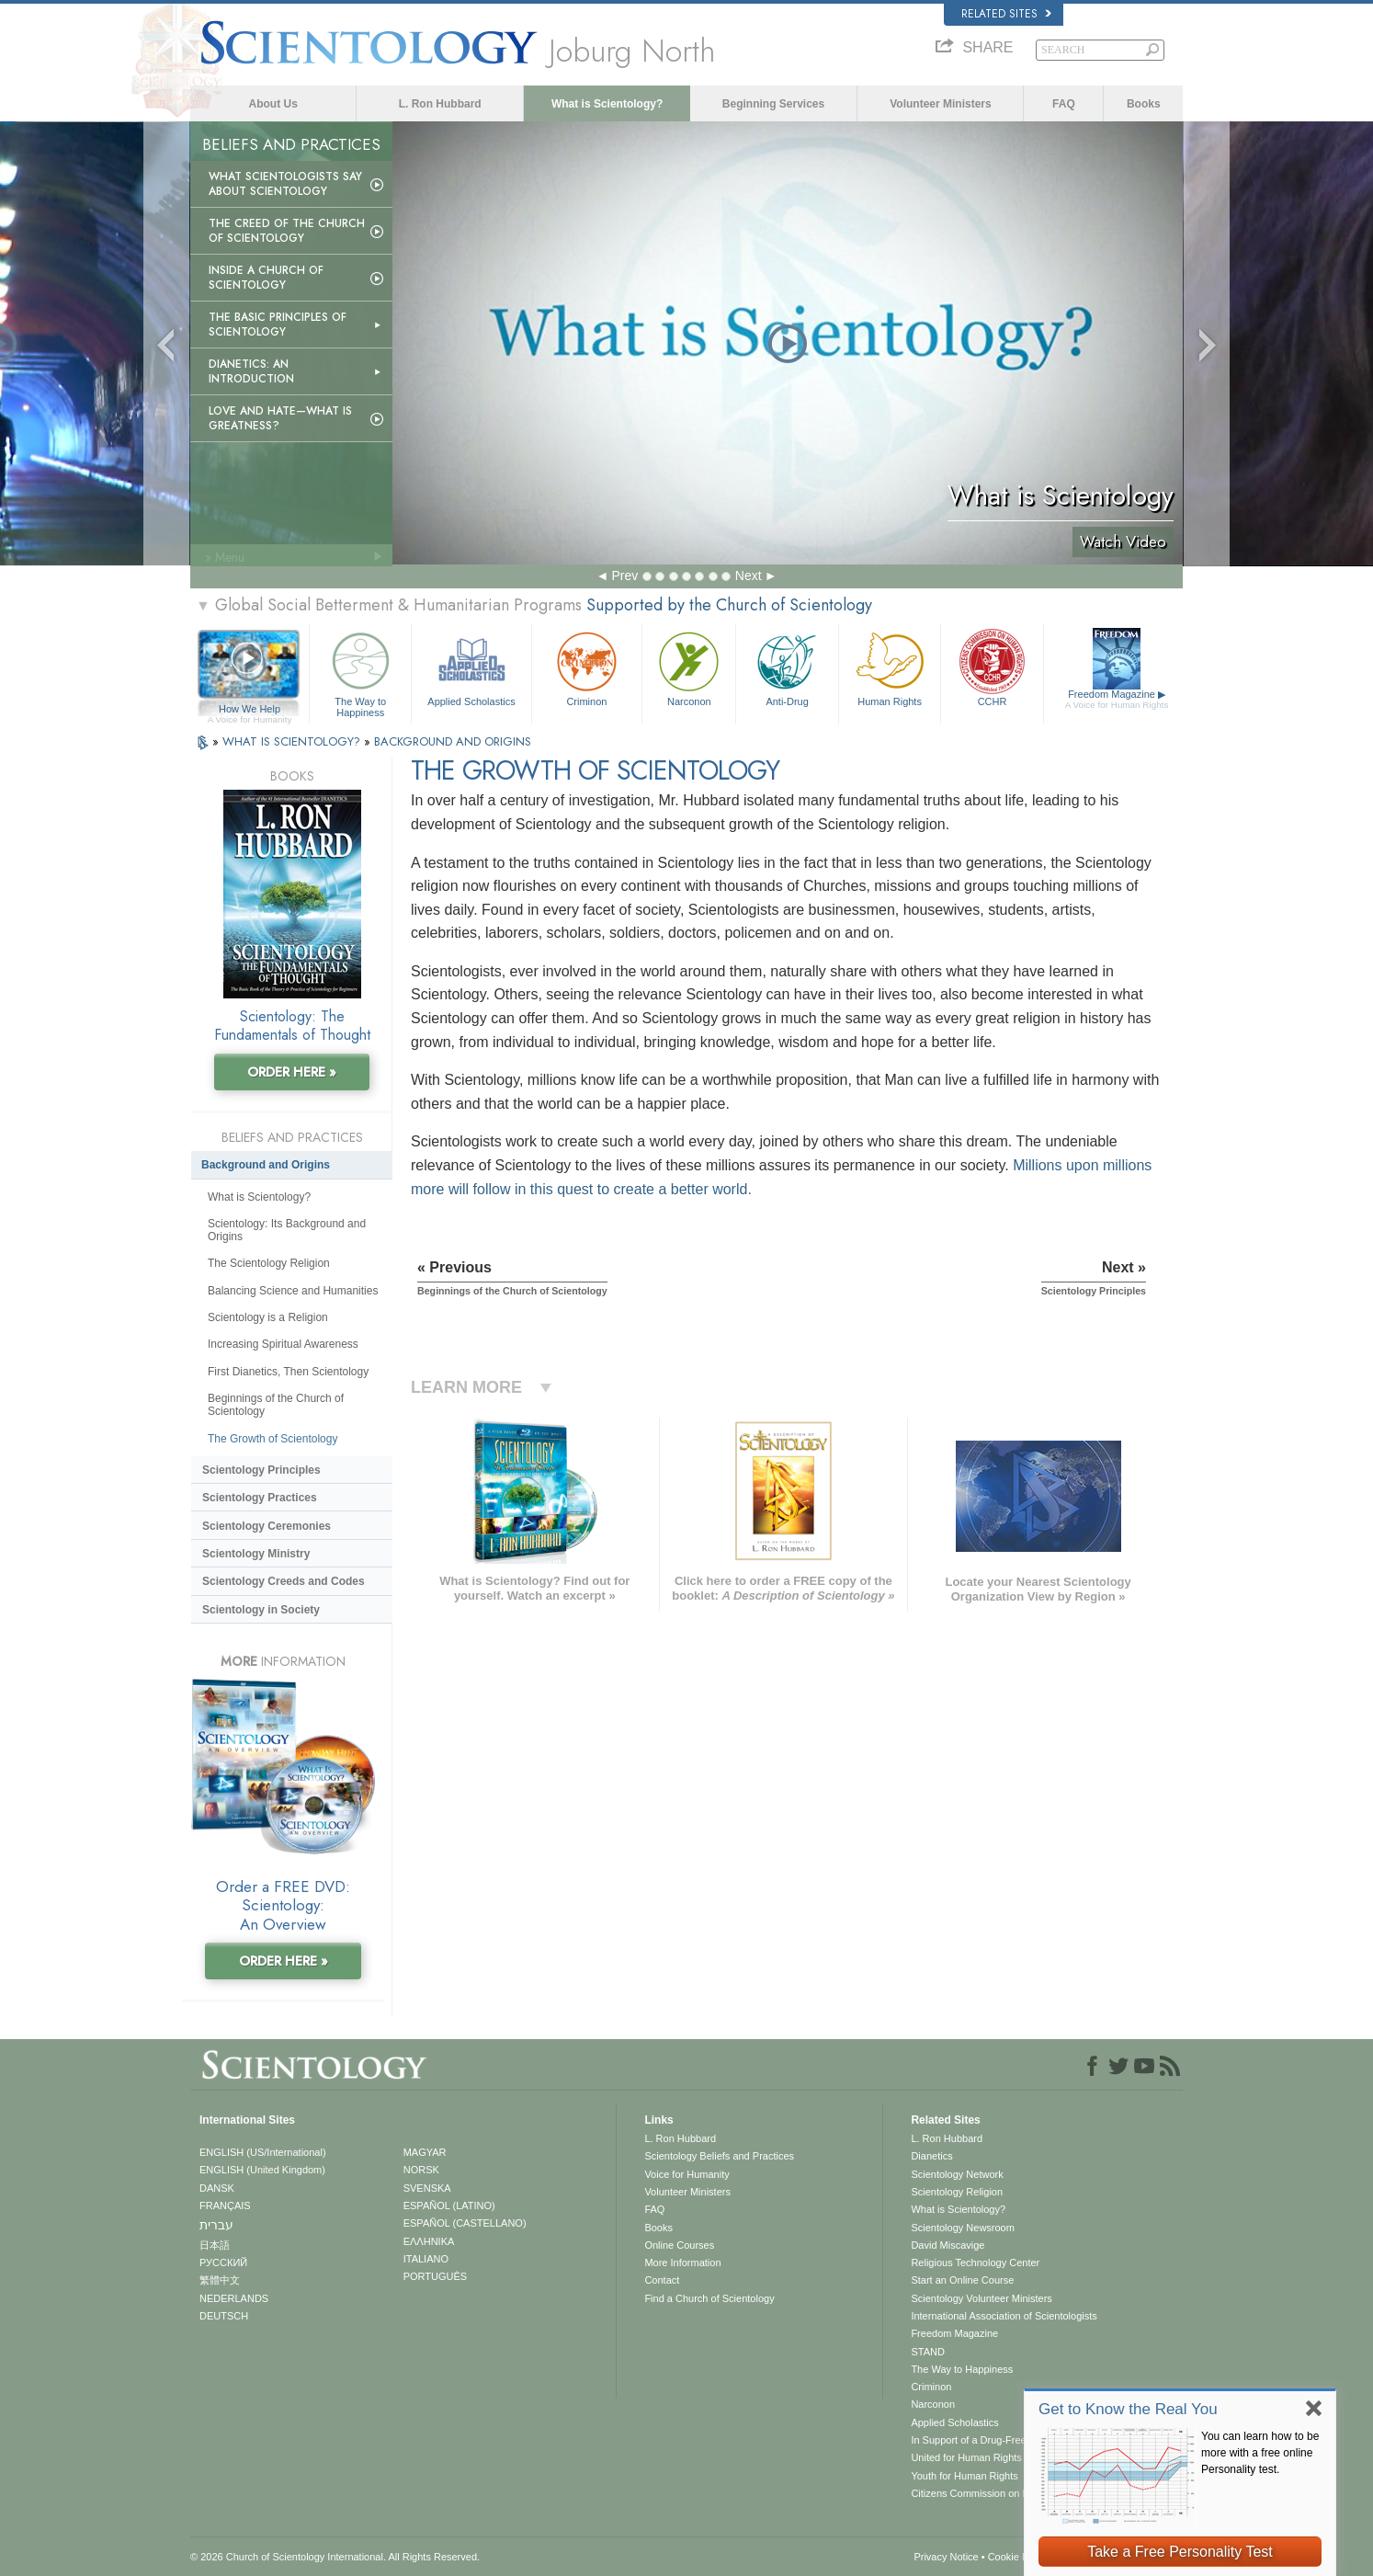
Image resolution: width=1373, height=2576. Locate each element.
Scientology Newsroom (963, 2227)
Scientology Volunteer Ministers (981, 2298)
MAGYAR (425, 2152)
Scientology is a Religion (268, 1317)
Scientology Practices (259, 1497)
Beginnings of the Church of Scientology (276, 1405)
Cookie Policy (1019, 2556)
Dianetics (931, 2155)
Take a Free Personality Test (1180, 2551)
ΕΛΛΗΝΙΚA (429, 2241)
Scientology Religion (957, 2191)
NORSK (421, 2169)
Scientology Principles (261, 1470)
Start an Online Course (962, 2279)
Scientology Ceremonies (266, 1526)
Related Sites (1006, 14)
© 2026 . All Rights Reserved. (335, 2556)
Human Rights (890, 667)
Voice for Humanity (686, 2174)
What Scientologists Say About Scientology (285, 183)
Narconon (689, 667)
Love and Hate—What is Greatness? (280, 418)
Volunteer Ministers (940, 103)
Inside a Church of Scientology (266, 277)
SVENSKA (427, 2188)
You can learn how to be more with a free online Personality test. (1260, 2453)
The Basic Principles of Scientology (277, 324)
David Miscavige (947, 2245)
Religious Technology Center (975, 2262)
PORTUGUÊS (435, 2276)
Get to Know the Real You (1128, 2409)
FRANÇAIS (225, 2205)
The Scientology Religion (269, 1263)
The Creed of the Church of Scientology (287, 230)
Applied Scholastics (471, 667)
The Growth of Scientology (272, 1438)
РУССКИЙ (223, 2262)
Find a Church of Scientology (709, 2298)
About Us (273, 103)
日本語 (214, 2245)
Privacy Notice (945, 2556)
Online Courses (679, 2245)
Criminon (587, 667)
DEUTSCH (223, 2315)
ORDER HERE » (291, 1072)
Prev (624, 575)
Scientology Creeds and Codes (283, 1581)
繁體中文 (219, 2279)
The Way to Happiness (360, 671)
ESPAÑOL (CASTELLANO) (465, 2222)
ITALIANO (425, 2258)
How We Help (249, 709)
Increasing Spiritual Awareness (283, 1344)
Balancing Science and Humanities (293, 1290)
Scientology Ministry (256, 1553)
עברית (216, 2224)
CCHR (992, 667)
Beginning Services (773, 103)
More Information (682, 2262)
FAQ (1063, 103)
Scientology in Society (261, 1609)
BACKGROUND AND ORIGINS (452, 741)
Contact (661, 2279)
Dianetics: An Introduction (251, 371)
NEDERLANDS (233, 2298)
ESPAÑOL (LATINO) (449, 2205)
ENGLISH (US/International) (262, 2152)
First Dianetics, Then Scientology (288, 1371)
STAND (927, 2351)
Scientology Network (957, 2174)
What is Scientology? (607, 103)
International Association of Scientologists (1003, 2315)
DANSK (216, 2188)
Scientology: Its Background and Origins (287, 1230)
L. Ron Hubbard (440, 103)
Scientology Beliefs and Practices (719, 2155)
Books (1144, 103)
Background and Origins (265, 1164)
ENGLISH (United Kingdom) (262, 2169)
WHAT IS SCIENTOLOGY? (293, 741)
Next (748, 575)
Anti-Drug (787, 667)
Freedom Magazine (1117, 700)
